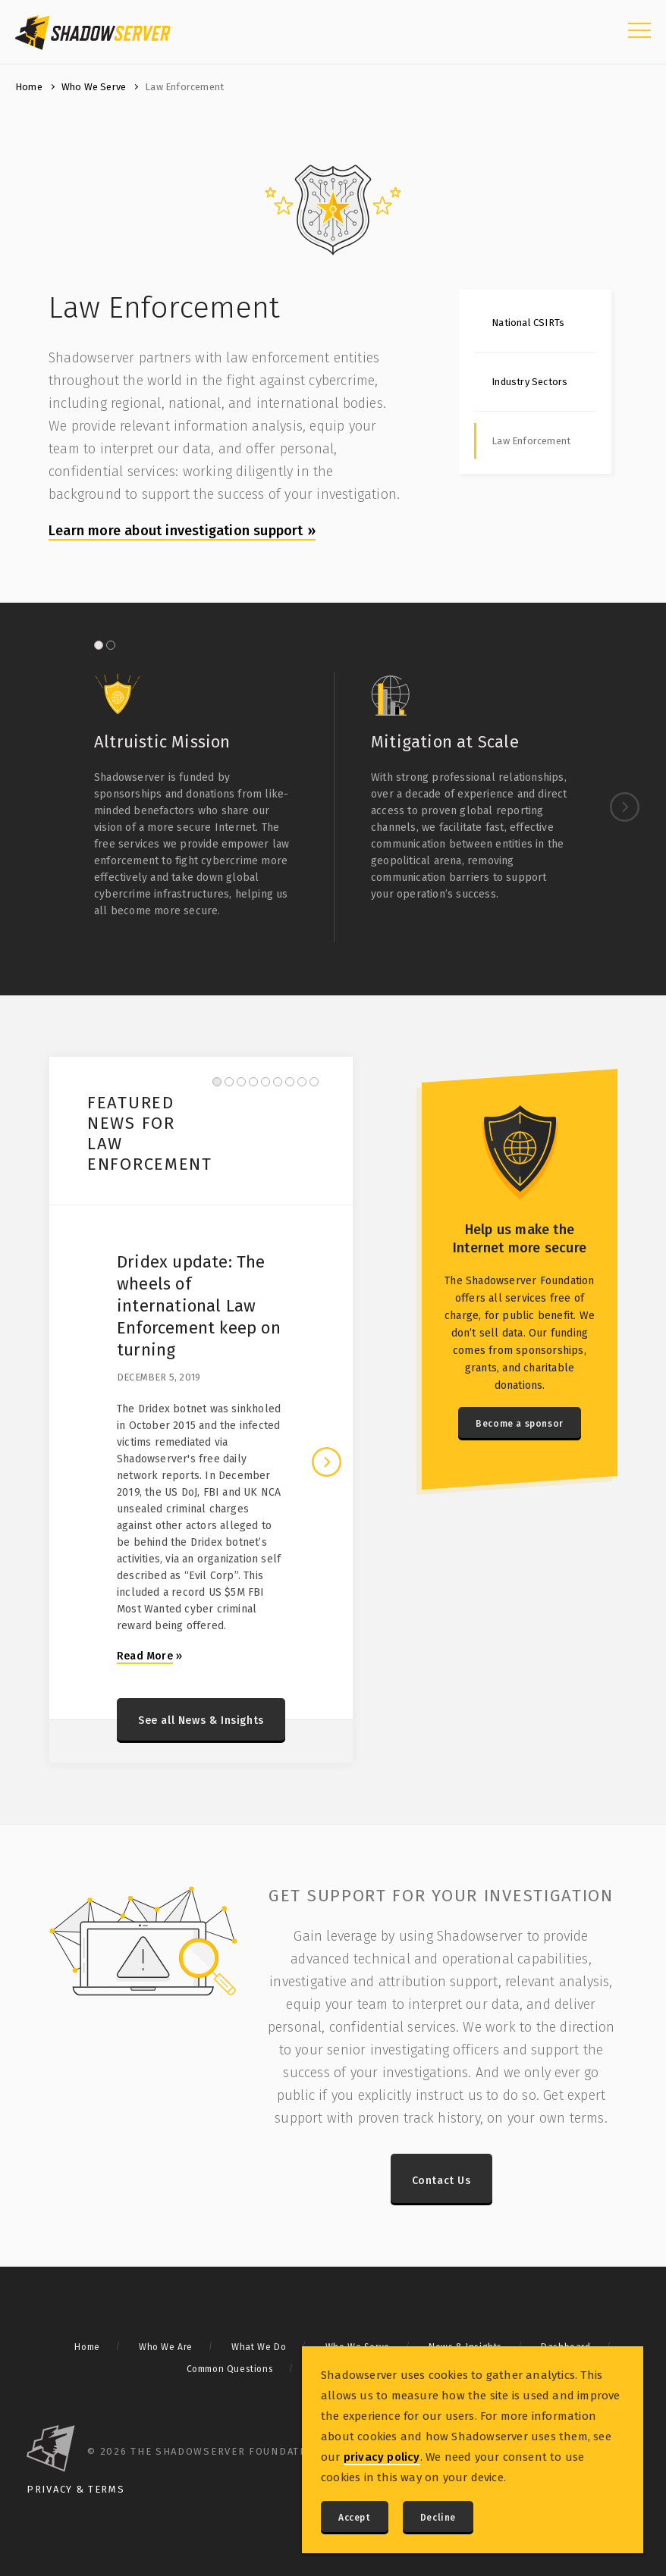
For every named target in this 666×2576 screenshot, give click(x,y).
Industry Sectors (529, 381)
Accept (354, 2517)
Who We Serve (93, 86)
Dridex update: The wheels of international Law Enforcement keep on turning (199, 1306)
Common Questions (230, 2369)
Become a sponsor (520, 1423)
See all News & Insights (201, 1720)
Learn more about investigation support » (182, 530)
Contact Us (441, 2180)
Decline (438, 2517)
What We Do (258, 2347)
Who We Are (166, 2347)
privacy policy (382, 2457)
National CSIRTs (528, 322)
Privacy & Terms (76, 2489)
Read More (145, 1656)
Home (28, 86)
